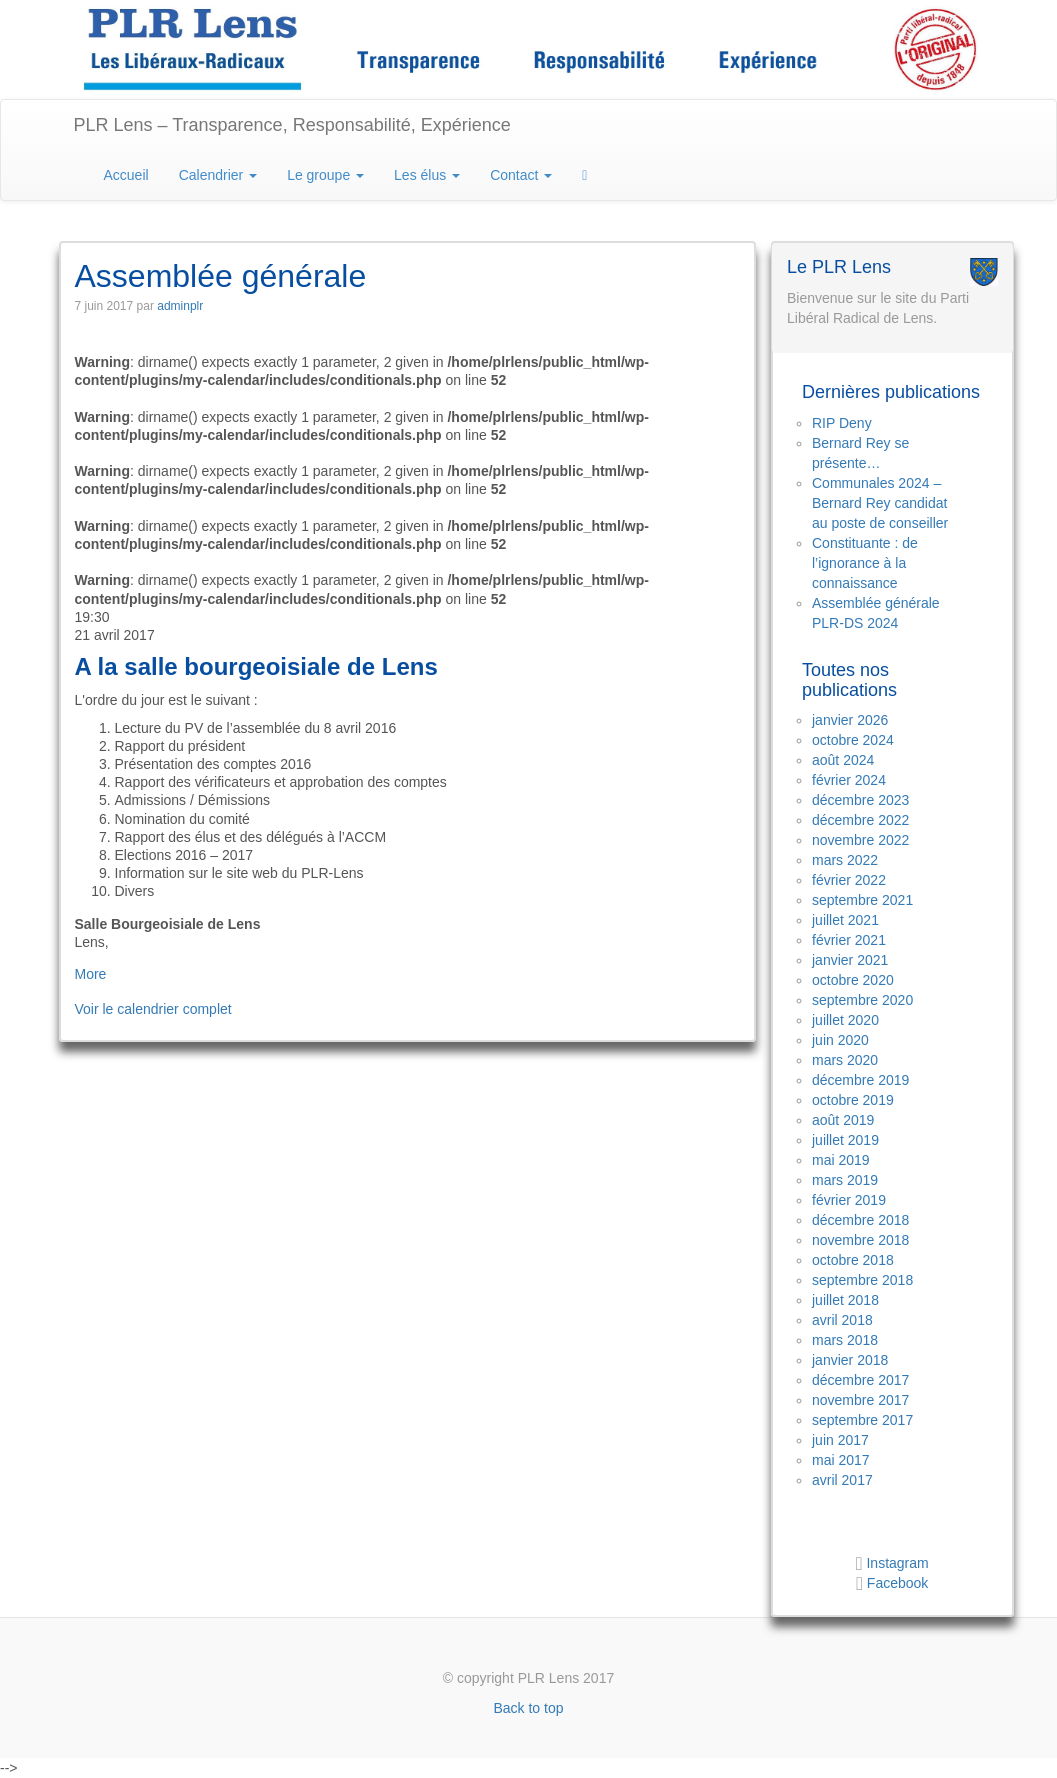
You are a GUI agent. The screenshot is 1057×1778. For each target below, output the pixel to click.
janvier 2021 (850, 960)
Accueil (126, 175)
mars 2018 (845, 1340)
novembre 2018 (860, 1240)
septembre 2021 (862, 900)
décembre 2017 (860, 1380)
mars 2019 (845, 1180)
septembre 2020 (862, 1000)
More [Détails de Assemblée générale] (91, 974)
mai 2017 (841, 1460)
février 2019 (849, 1200)
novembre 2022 (860, 840)
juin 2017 (840, 1440)
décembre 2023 (860, 800)
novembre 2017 (860, 1400)
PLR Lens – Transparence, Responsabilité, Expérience (292, 125)
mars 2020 (845, 1060)
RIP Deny (842, 423)
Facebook (897, 1583)
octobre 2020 (853, 980)
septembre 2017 (862, 1420)
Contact (521, 175)
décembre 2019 (860, 1080)
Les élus (427, 175)
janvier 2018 (850, 1360)
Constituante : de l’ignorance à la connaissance (865, 563)
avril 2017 (842, 1480)
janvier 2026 (850, 720)
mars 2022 (845, 860)
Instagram (896, 1563)
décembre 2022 (860, 820)
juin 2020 (840, 1040)
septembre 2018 (862, 1280)
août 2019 (843, 1120)
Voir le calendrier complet (153, 1009)
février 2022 (849, 880)
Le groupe (325, 175)
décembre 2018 (860, 1220)
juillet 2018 (845, 1300)
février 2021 (849, 940)
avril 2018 (842, 1320)
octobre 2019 (853, 1100)
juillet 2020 (845, 1020)
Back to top (528, 1708)
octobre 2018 (853, 1260)
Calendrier (218, 175)
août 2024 (843, 760)
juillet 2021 (845, 920)
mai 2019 (841, 1160)
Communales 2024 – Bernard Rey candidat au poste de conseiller (880, 503)
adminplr (180, 306)
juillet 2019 (845, 1140)
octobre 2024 (853, 740)
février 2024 (849, 780)
